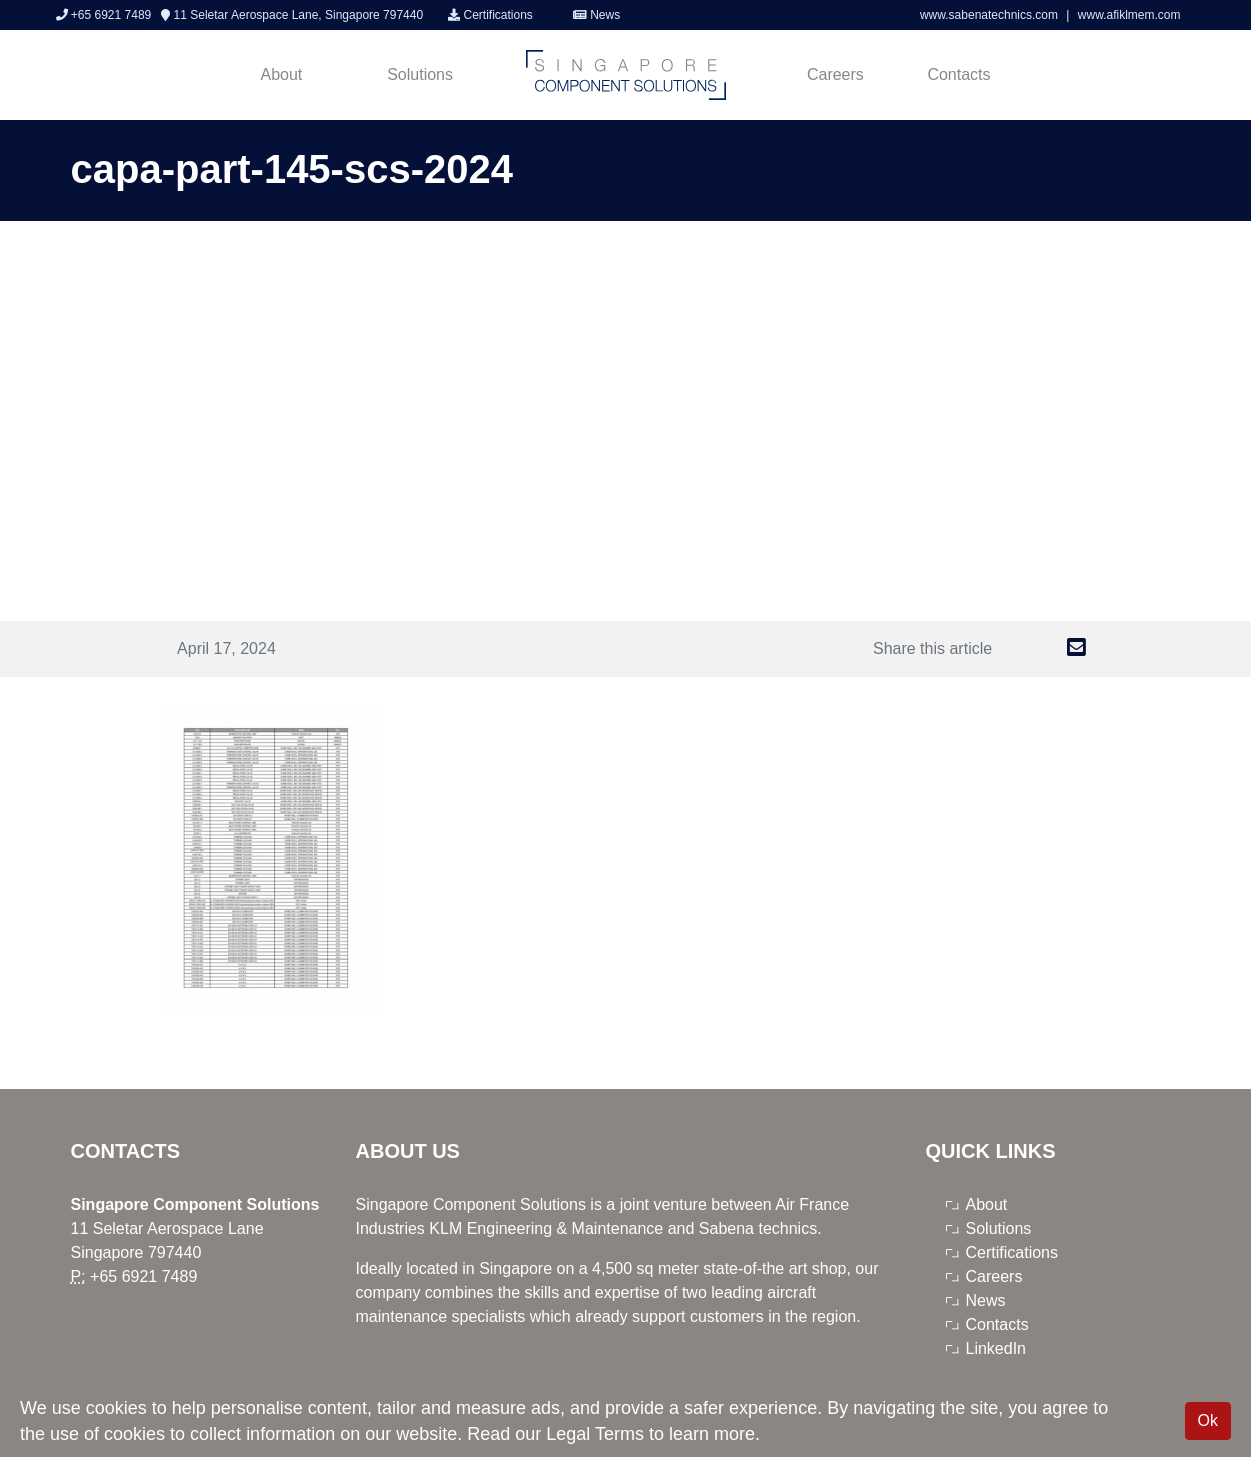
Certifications (490, 15)
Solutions (420, 74)
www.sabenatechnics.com (990, 15)
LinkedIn (996, 1348)
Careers (835, 74)
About (282, 74)
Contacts (958, 74)
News (596, 15)
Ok (1208, 1420)
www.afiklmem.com (1129, 15)
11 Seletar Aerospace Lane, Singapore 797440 (292, 15)
